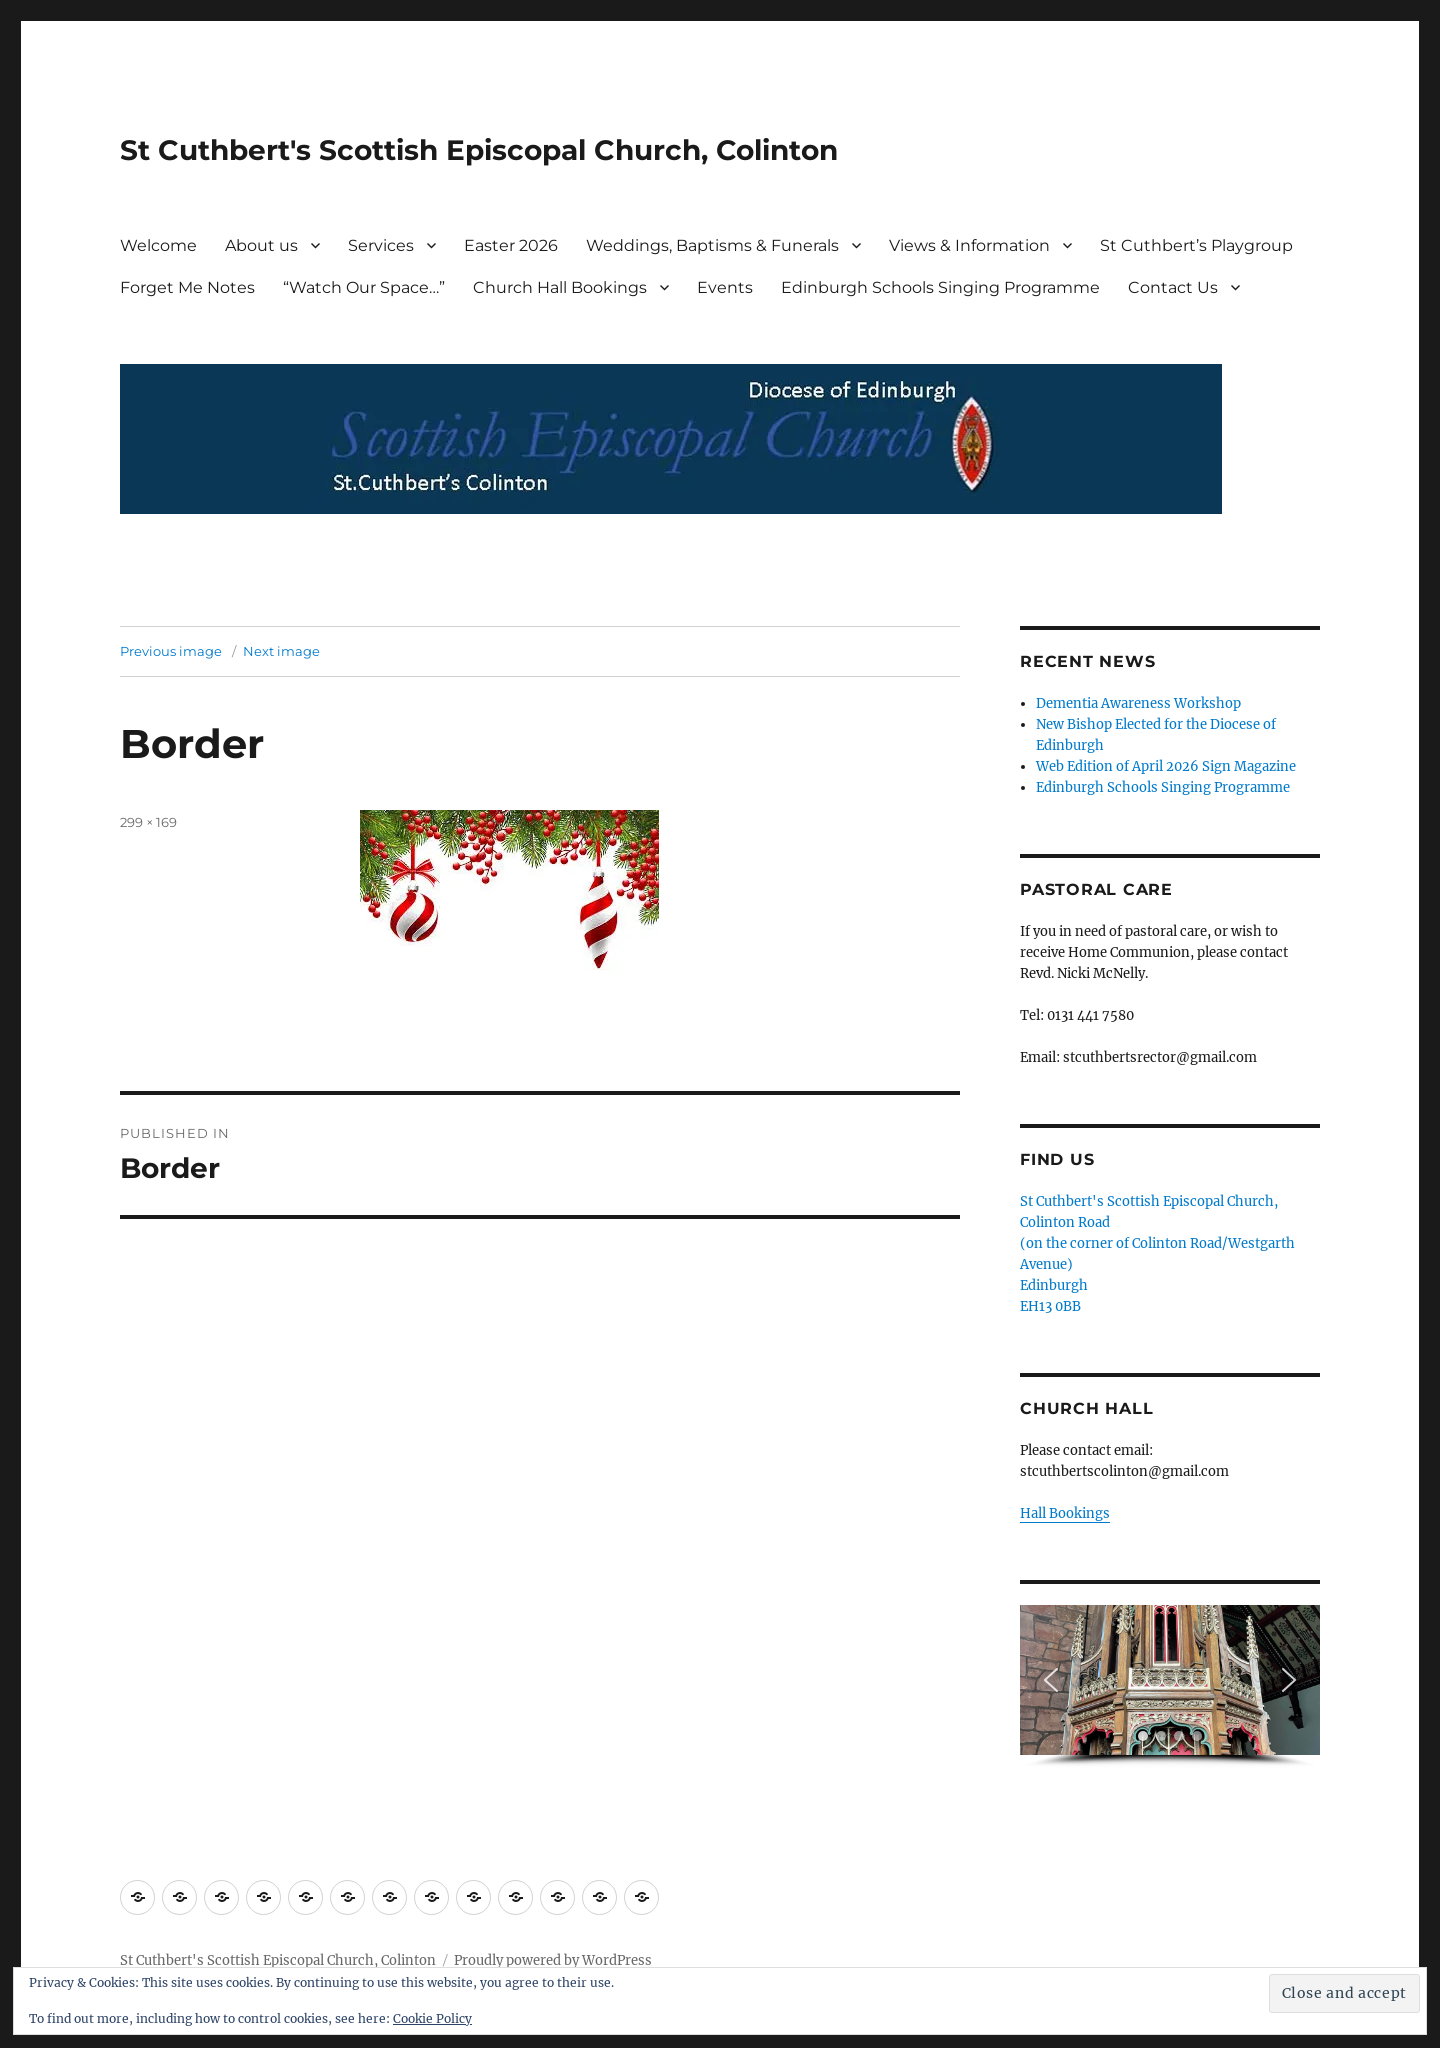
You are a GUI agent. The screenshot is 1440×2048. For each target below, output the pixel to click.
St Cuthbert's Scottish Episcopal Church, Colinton (479, 150)
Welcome (158, 245)
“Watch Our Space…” (364, 287)
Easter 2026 (511, 245)
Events (725, 287)
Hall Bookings (1065, 1513)
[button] (1051, 1680)
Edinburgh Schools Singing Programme (940, 287)
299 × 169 (148, 822)
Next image (281, 651)
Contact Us (1173, 287)
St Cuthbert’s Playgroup (1196, 245)
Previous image (171, 651)
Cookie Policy (432, 2018)
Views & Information (969, 245)
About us (261, 245)
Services (381, 245)
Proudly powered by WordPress (553, 1960)
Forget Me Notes (187, 287)
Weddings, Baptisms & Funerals (712, 245)
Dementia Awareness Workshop (1138, 703)
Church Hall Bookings (560, 287)
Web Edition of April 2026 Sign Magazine (1166, 766)
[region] (1170, 1686)
